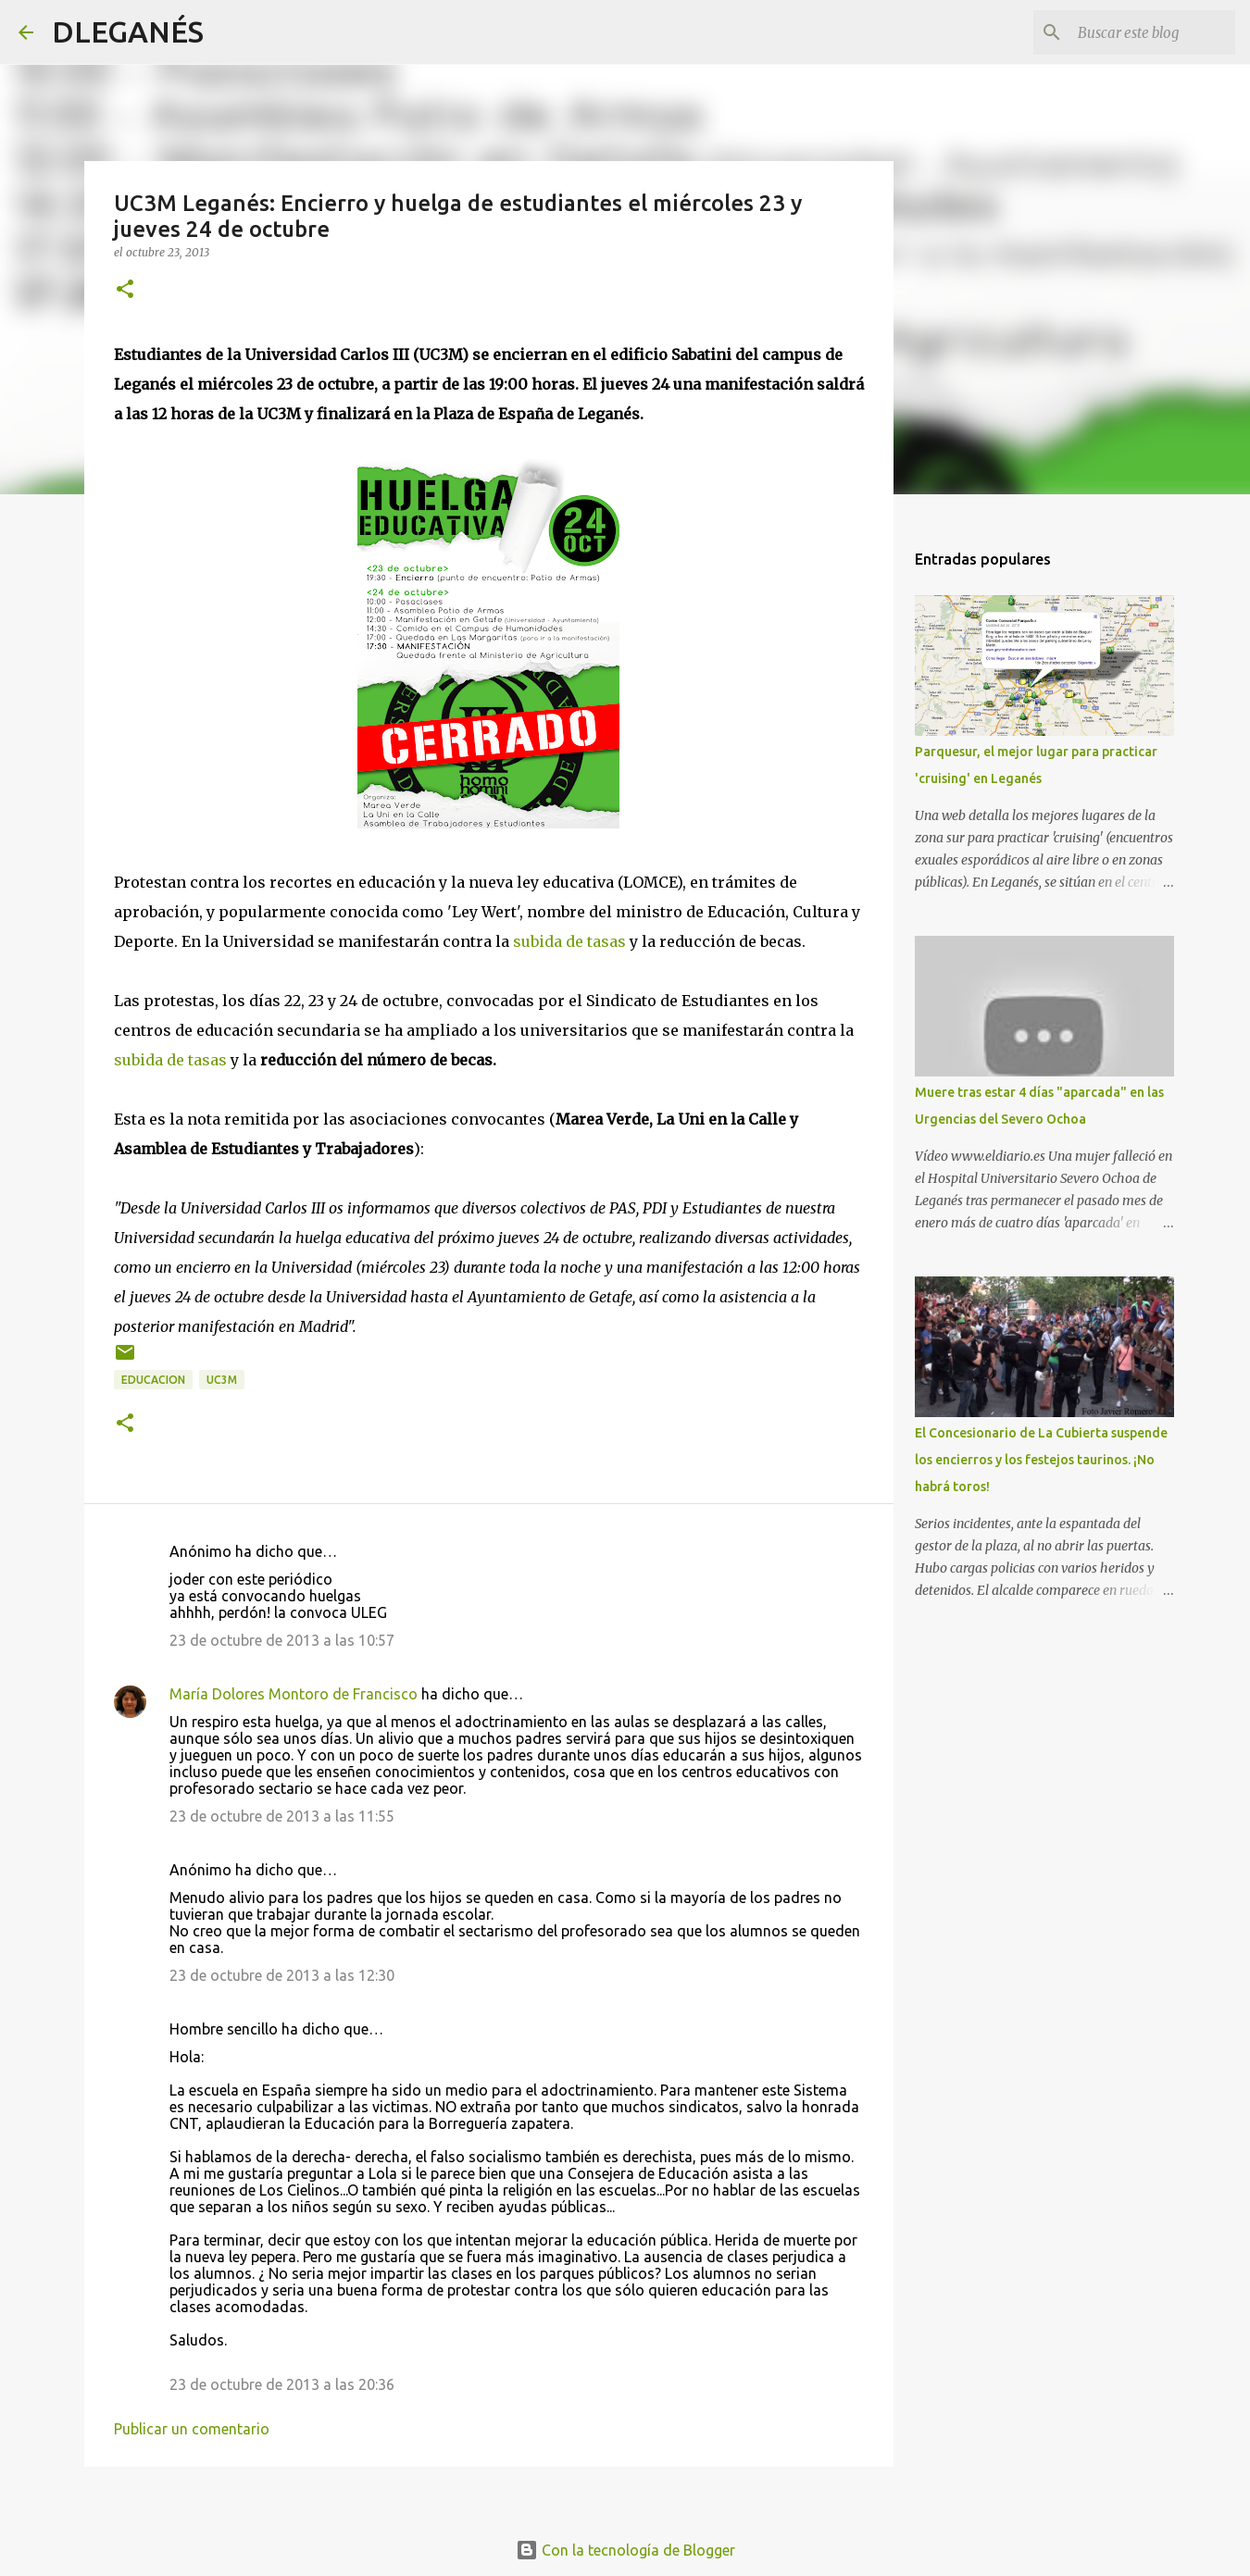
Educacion (153, 1380)
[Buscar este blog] (1138, 32)
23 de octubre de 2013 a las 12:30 (281, 1975)
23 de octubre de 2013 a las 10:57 (281, 1640)
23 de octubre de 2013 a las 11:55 (281, 1816)
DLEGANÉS (128, 31)
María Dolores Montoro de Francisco (293, 1694)
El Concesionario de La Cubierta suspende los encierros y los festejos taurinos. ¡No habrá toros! (1041, 1459)
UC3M (221, 1380)
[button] (125, 290)
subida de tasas (569, 941)
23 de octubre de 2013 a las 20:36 (281, 2384)
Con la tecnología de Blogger (625, 2550)
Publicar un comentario (191, 2428)
